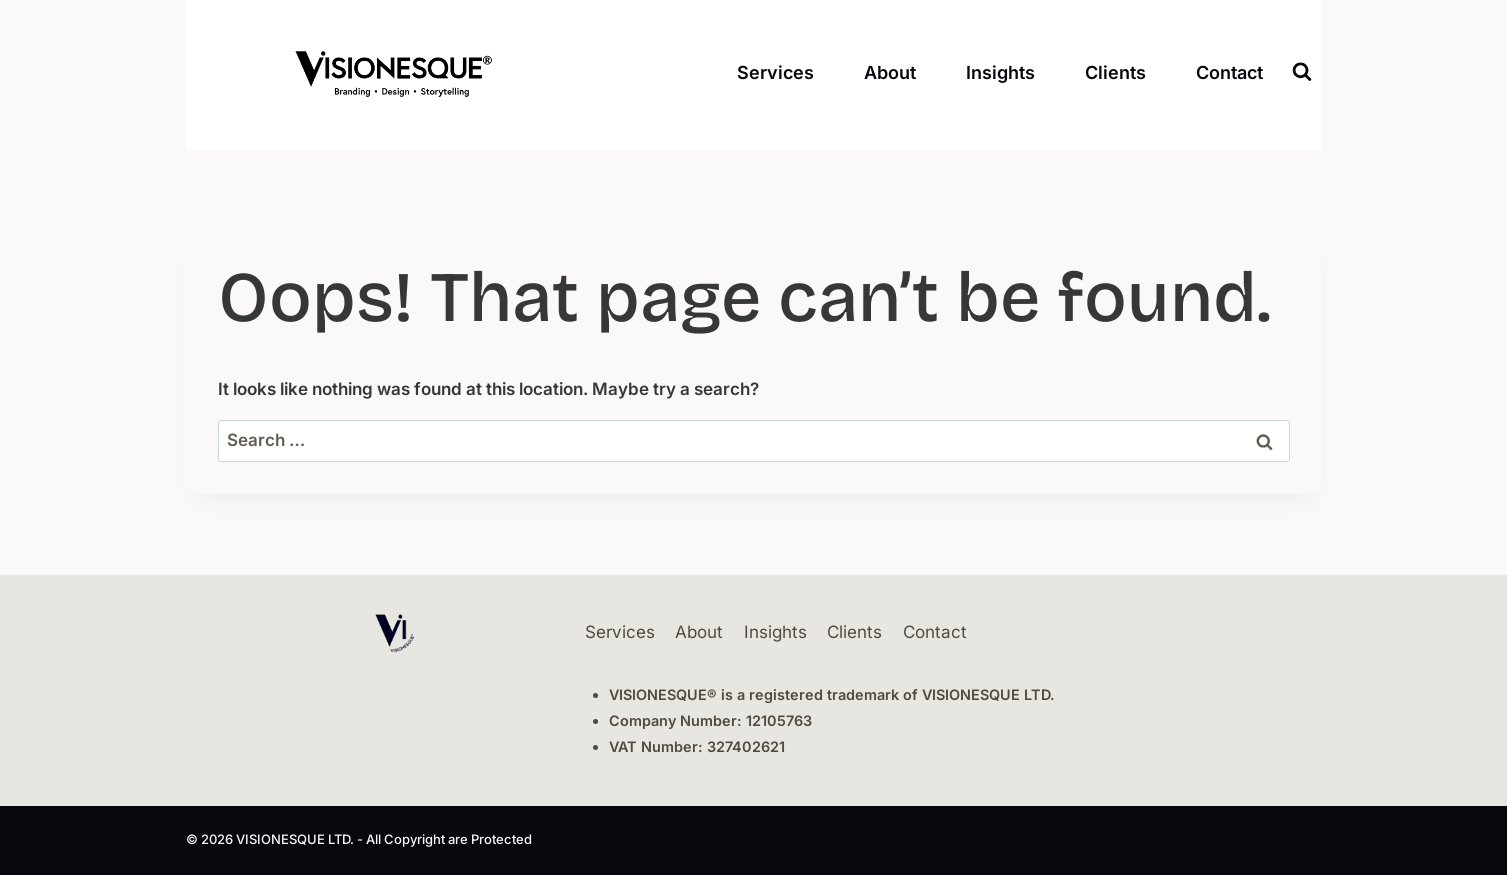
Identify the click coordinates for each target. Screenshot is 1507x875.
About (890, 72)
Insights (1000, 72)
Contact (1229, 72)
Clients (1115, 72)
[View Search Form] (1302, 72)
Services (775, 72)
